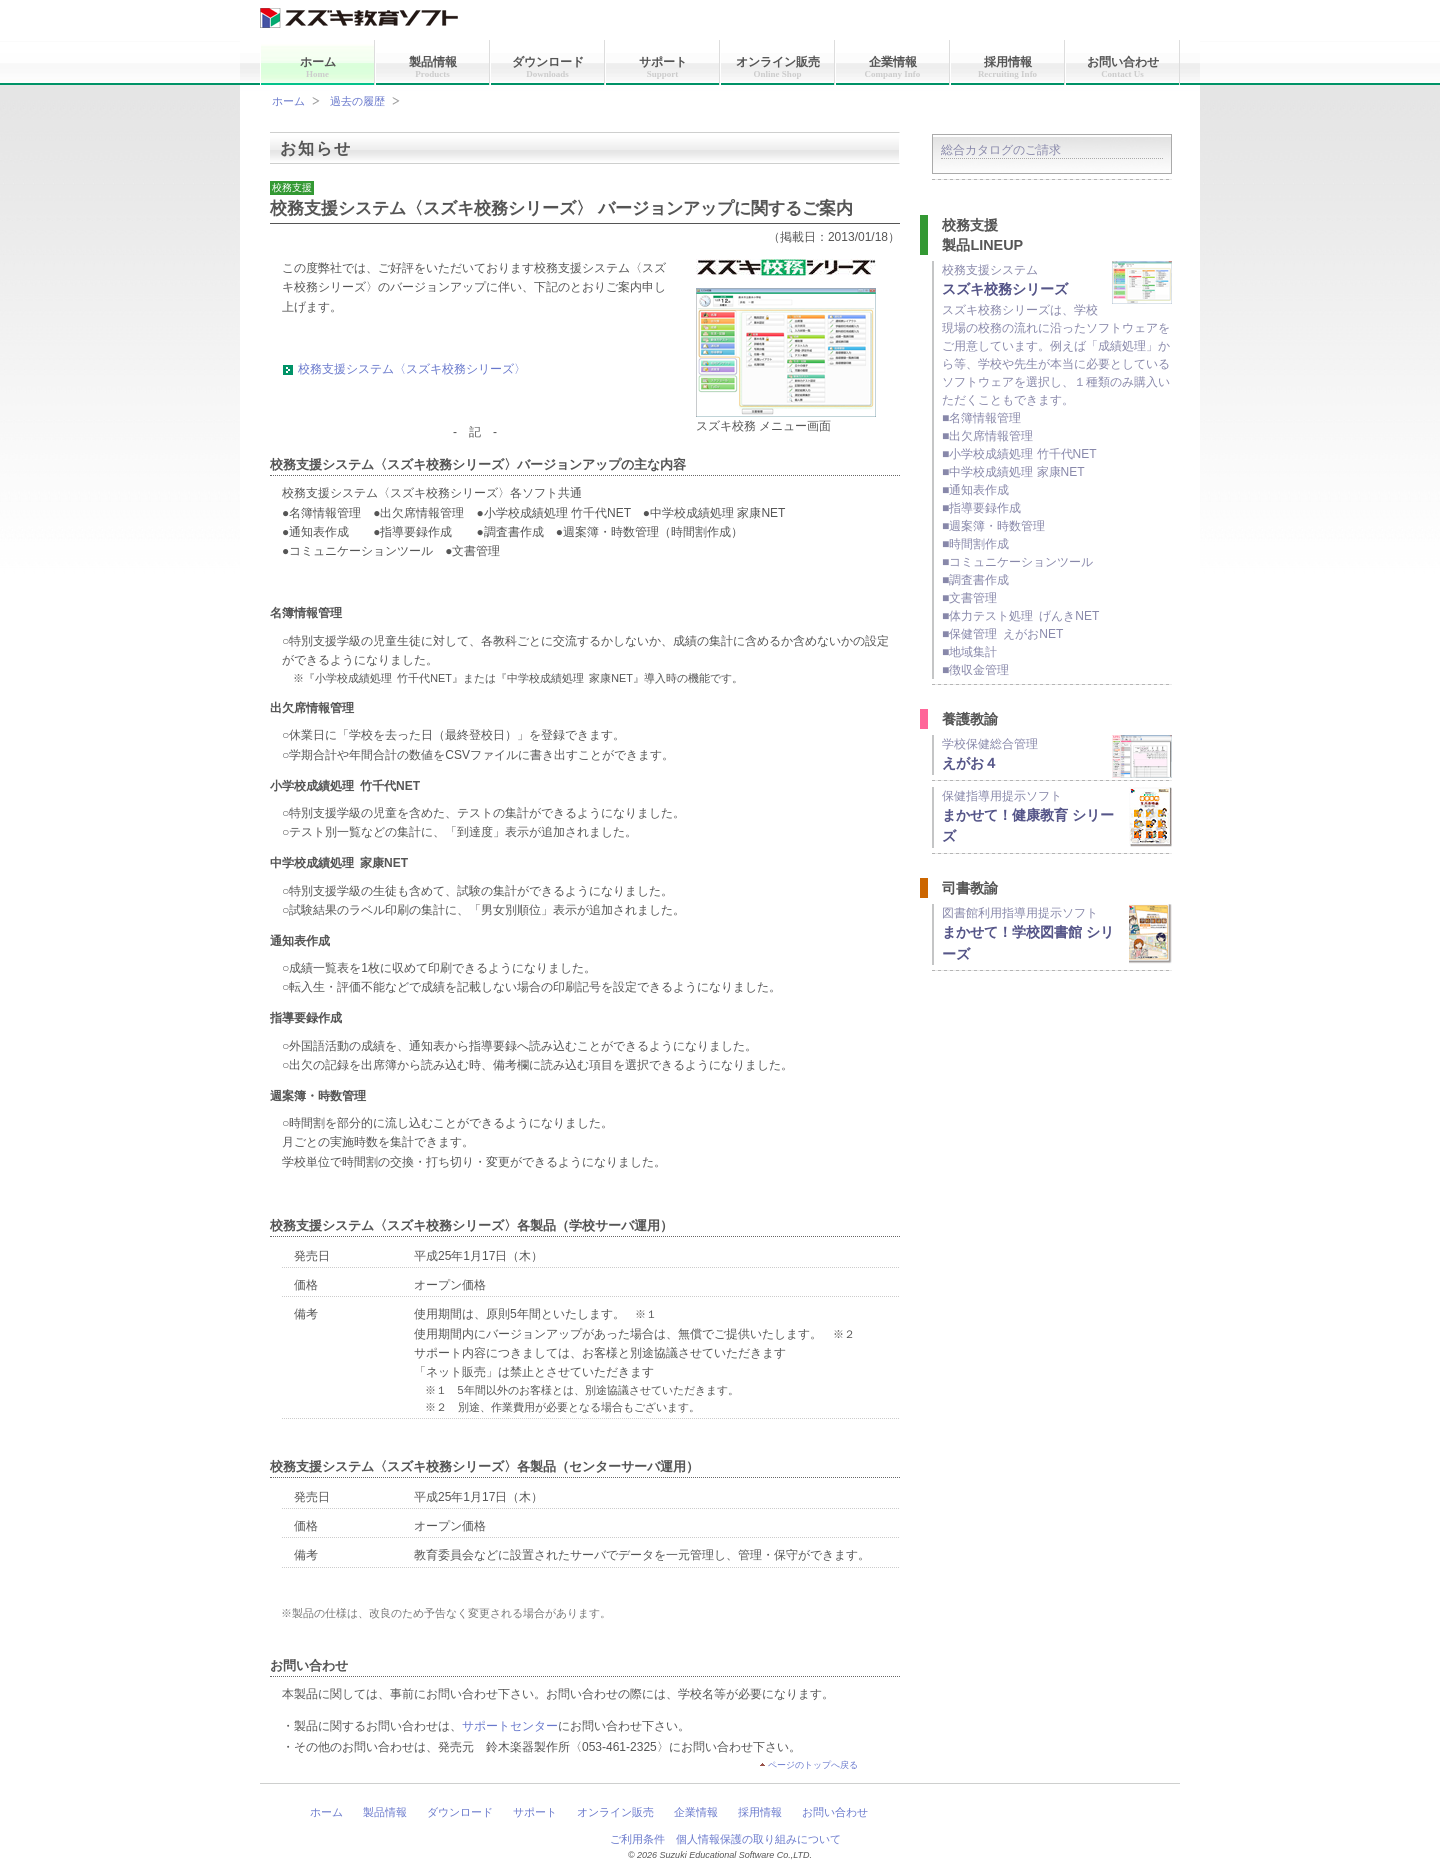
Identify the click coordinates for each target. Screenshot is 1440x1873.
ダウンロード (548, 67)
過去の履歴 (357, 101)
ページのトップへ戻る (813, 1765)
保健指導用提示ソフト (1057, 817)
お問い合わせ (1123, 67)
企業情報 (893, 67)
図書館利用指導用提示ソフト (1057, 934)
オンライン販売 (778, 67)
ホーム (318, 67)
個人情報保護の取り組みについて (758, 1839)
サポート (663, 67)
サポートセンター (510, 1726)
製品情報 (433, 67)
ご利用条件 (637, 1839)
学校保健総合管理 (1057, 755)
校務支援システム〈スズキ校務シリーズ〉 (412, 369)
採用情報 (1007, 67)
